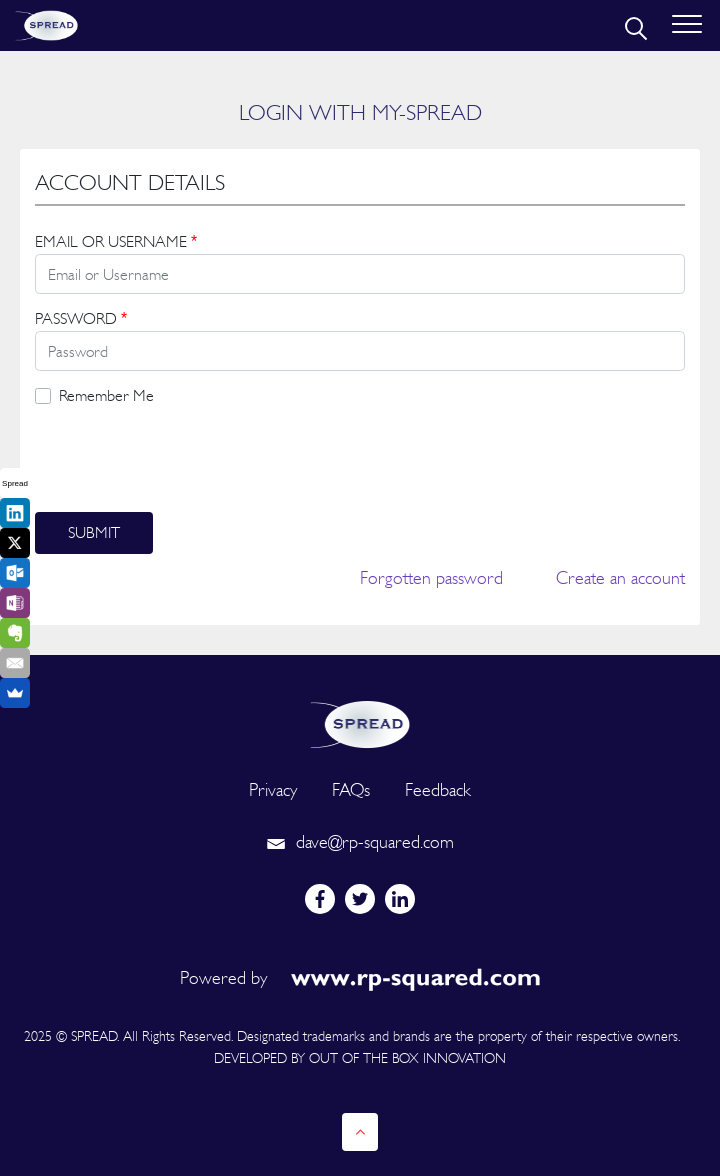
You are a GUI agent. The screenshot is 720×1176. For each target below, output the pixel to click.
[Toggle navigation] (687, 25)
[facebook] (320, 899)
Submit (94, 532)
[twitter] (360, 899)
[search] (634, 26)
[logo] (360, 722)
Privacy (273, 789)
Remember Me (106, 395)
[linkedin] (400, 899)
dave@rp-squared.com (360, 841)
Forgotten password (431, 577)
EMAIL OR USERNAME (116, 241)
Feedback (438, 789)
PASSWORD (81, 318)
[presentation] (187, 460)
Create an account (620, 577)
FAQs (351, 789)
